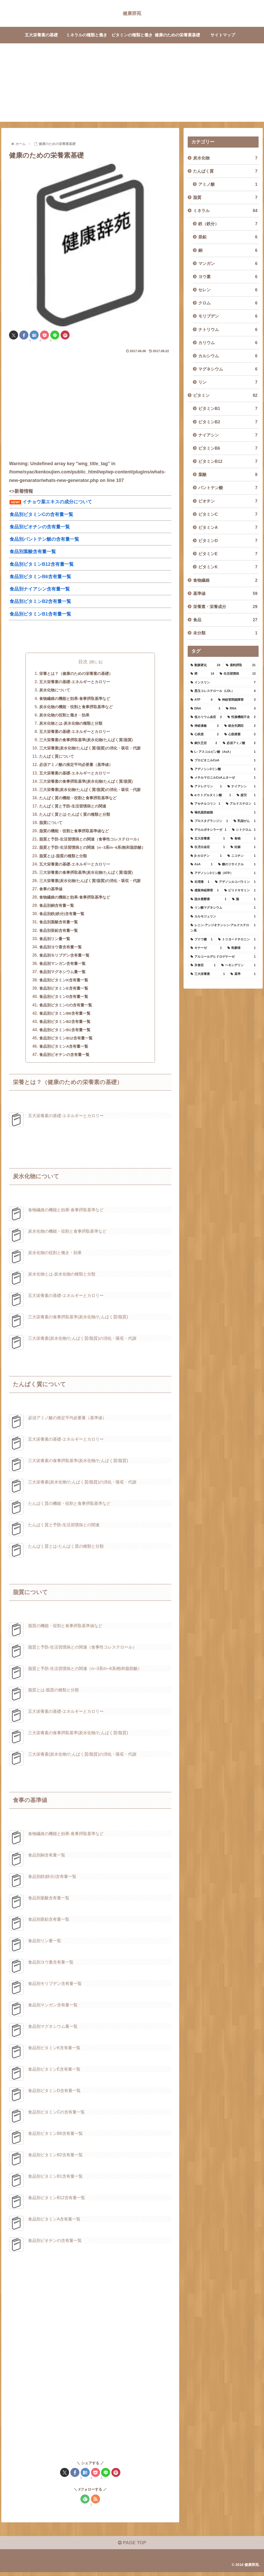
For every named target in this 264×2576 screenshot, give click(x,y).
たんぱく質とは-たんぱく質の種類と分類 (73, 815)
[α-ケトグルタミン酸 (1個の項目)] (210, 795)
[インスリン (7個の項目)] (223, 683)
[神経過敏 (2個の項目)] (204, 726)
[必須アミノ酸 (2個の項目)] (239, 743)
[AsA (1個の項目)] (201, 864)
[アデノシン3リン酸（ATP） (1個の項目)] (223, 873)
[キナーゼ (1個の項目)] (206, 948)
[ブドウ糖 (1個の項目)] (201, 939)
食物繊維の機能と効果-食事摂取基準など (73, 699)
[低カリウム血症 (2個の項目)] (206, 717)
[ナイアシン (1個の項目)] (241, 786)
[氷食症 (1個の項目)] (203, 965)
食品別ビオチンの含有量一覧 (62, 1058)
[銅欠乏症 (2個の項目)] (203, 743)
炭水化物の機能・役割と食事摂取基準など (74, 707)
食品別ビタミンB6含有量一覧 (62, 1016)
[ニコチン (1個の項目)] (241, 856)
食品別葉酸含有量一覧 (56, 924)
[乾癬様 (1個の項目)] (241, 948)
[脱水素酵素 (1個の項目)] (208, 899)
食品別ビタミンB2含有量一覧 (62, 1024)
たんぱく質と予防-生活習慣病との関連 (71, 807)
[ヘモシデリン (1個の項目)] (238, 965)
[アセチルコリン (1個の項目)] (205, 804)
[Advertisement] (132, 86)
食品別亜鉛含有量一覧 (56, 933)
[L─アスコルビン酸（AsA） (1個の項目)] (223, 752)
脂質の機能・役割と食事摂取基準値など (72, 832)
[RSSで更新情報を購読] (95, 2502)
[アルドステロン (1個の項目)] (241, 804)
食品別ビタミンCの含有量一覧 (63, 1008)
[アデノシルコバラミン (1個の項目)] (235, 882)
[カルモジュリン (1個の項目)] (223, 916)
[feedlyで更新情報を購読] (84, 2502)
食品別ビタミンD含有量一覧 (61, 999)
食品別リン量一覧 (51, 941)
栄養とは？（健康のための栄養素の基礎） (74, 674)
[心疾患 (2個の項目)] (204, 734)
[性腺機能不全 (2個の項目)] (241, 717)
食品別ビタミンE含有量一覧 (61, 991)
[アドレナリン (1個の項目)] (206, 786)
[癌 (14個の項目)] (202, 674)
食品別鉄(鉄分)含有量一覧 (59, 916)
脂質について (47, 824)
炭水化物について (51, 690)
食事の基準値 (47, 891)
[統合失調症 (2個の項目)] (240, 726)
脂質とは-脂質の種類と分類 (60, 857)
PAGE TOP (132, 2546)
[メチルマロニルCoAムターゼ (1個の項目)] (223, 778)
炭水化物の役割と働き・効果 (62, 715)
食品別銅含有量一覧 (53, 908)
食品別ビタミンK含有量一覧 (61, 983)
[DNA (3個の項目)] (205, 709)
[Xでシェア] (13, 335)
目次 (83, 662)
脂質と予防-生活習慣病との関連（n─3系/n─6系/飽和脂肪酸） (92, 849)
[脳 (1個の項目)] (244, 899)
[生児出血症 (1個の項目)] (207, 847)
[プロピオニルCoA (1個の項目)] (223, 760)
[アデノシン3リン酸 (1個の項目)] (223, 769)
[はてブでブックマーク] (34, 335)
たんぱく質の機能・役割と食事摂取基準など (76, 799)
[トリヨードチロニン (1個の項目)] (237, 939)
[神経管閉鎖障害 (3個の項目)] (237, 700)
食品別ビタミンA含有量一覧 (61, 1049)
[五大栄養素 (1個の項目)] (207, 839)
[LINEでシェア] (54, 335)
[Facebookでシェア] (23, 335)
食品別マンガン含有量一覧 (60, 966)
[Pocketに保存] (44, 335)
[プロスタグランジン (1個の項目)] (209, 821)
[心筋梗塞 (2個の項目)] (240, 734)
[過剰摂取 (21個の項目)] (241, 665)
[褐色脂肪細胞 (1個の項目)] (223, 813)
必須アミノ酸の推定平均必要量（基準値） (74, 765)
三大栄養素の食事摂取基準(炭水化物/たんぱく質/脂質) (85, 740)
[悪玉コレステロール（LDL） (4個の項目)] (223, 691)
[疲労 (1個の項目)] (246, 795)
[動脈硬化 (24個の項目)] (205, 665)
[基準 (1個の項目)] (243, 974)
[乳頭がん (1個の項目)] (244, 821)
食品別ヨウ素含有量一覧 (58, 949)
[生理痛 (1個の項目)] (200, 882)
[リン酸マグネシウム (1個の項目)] (223, 908)
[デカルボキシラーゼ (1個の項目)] (208, 830)
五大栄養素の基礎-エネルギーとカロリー (73, 682)
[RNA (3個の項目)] (241, 709)
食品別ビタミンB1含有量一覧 (62, 1033)
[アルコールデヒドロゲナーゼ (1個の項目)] (223, 957)
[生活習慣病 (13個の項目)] (237, 674)
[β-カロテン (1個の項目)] (206, 856)
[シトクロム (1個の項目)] (244, 830)
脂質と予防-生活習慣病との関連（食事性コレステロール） (89, 841)
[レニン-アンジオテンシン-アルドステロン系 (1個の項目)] (223, 928)
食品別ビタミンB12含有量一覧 (64, 1041)
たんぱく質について (53, 757)
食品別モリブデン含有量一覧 (62, 958)
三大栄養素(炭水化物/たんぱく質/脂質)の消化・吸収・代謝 (89, 749)
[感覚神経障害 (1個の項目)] (204, 890)
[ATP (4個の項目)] (201, 700)
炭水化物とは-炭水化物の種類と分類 (69, 724)
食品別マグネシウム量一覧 (60, 974)
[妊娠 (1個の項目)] (243, 847)
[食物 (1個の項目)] (243, 839)
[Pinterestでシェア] (65, 335)
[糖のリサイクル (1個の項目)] (237, 864)
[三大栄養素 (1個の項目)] (207, 974)
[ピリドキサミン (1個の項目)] (240, 890)
